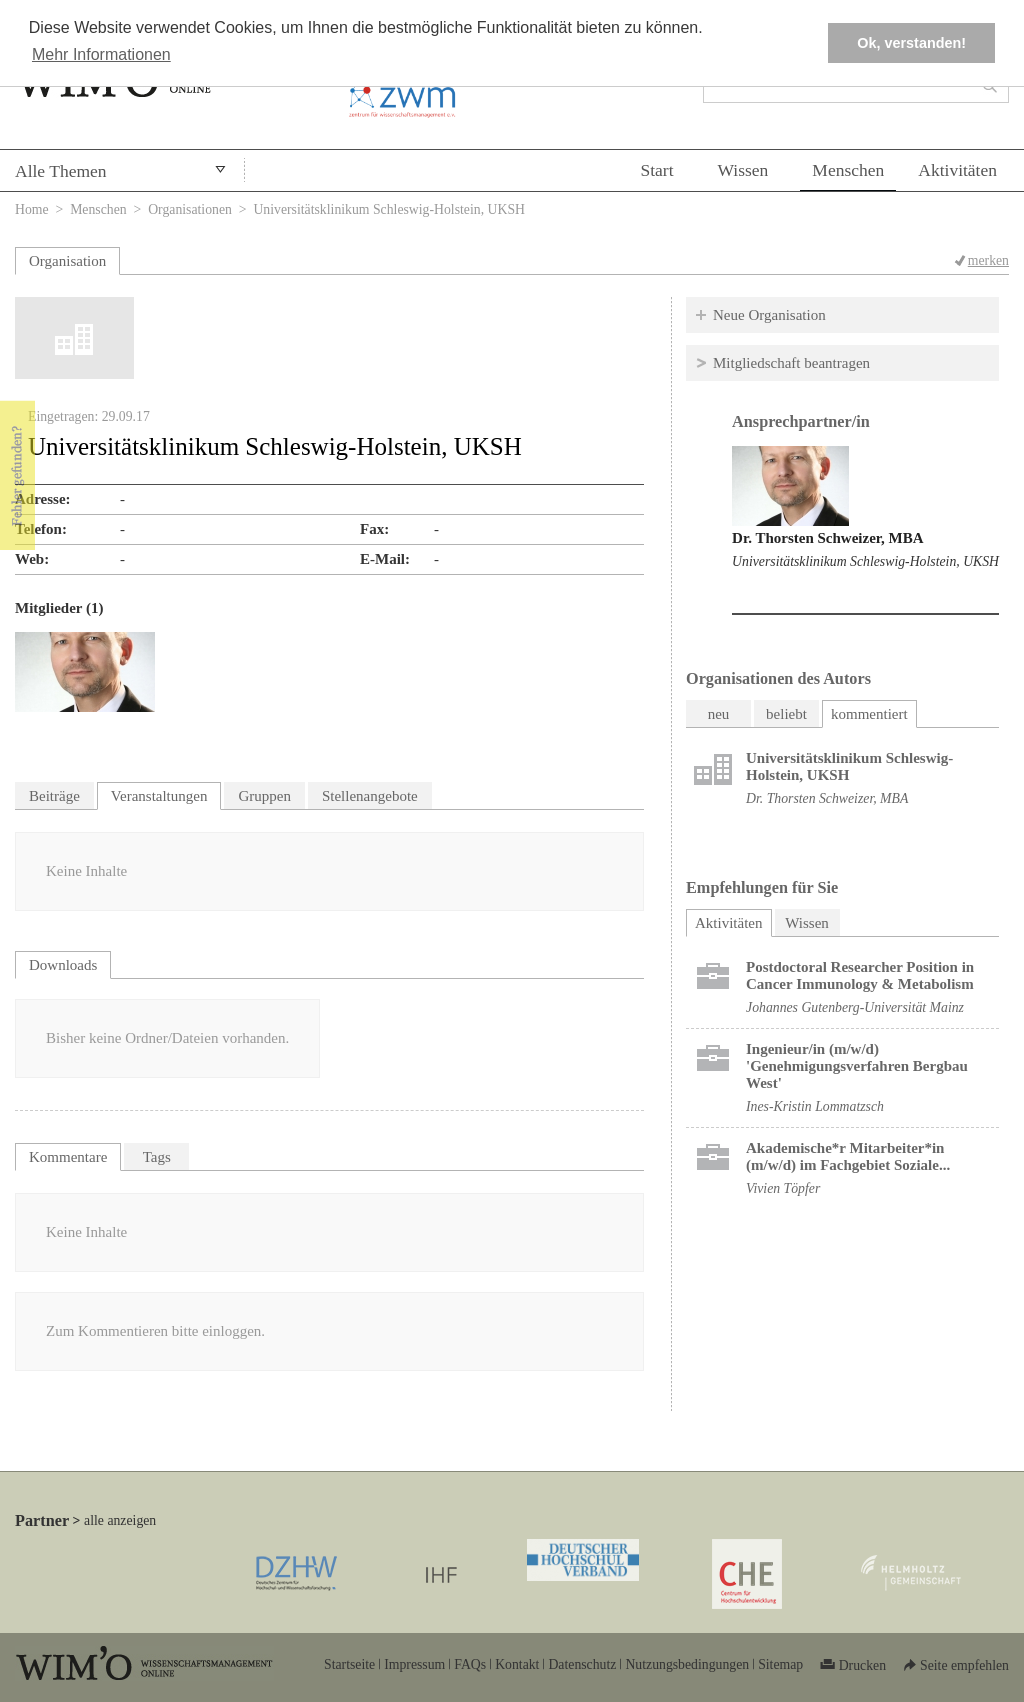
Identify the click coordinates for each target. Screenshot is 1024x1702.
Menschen (848, 170)
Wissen (743, 170)
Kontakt (517, 1664)
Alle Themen (61, 171)
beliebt (786, 714)
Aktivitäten (957, 170)
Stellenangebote (370, 796)
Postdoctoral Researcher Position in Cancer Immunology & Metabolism (860, 975)
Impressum (414, 1664)
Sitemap (780, 1664)
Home (32, 209)
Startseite (349, 1664)
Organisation (67, 261)
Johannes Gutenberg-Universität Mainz (855, 1007)
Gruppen (264, 796)
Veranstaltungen (159, 796)
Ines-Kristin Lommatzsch (815, 1106)
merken (988, 260)
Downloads (63, 965)
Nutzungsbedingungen (687, 1664)
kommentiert (869, 714)
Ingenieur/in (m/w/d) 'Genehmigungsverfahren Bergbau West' (857, 1066)
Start (656, 170)
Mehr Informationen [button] (101, 54)
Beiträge (54, 796)
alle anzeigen (120, 1520)
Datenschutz (582, 1664)
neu (719, 714)
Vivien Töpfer (783, 1188)
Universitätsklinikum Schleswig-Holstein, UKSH (865, 561)
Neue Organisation (769, 315)
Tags (157, 1157)
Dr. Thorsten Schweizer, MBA (828, 538)
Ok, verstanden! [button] (911, 43)
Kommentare (68, 1157)
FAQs (470, 1664)
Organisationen (190, 209)
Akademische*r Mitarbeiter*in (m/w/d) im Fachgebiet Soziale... (848, 1156)
